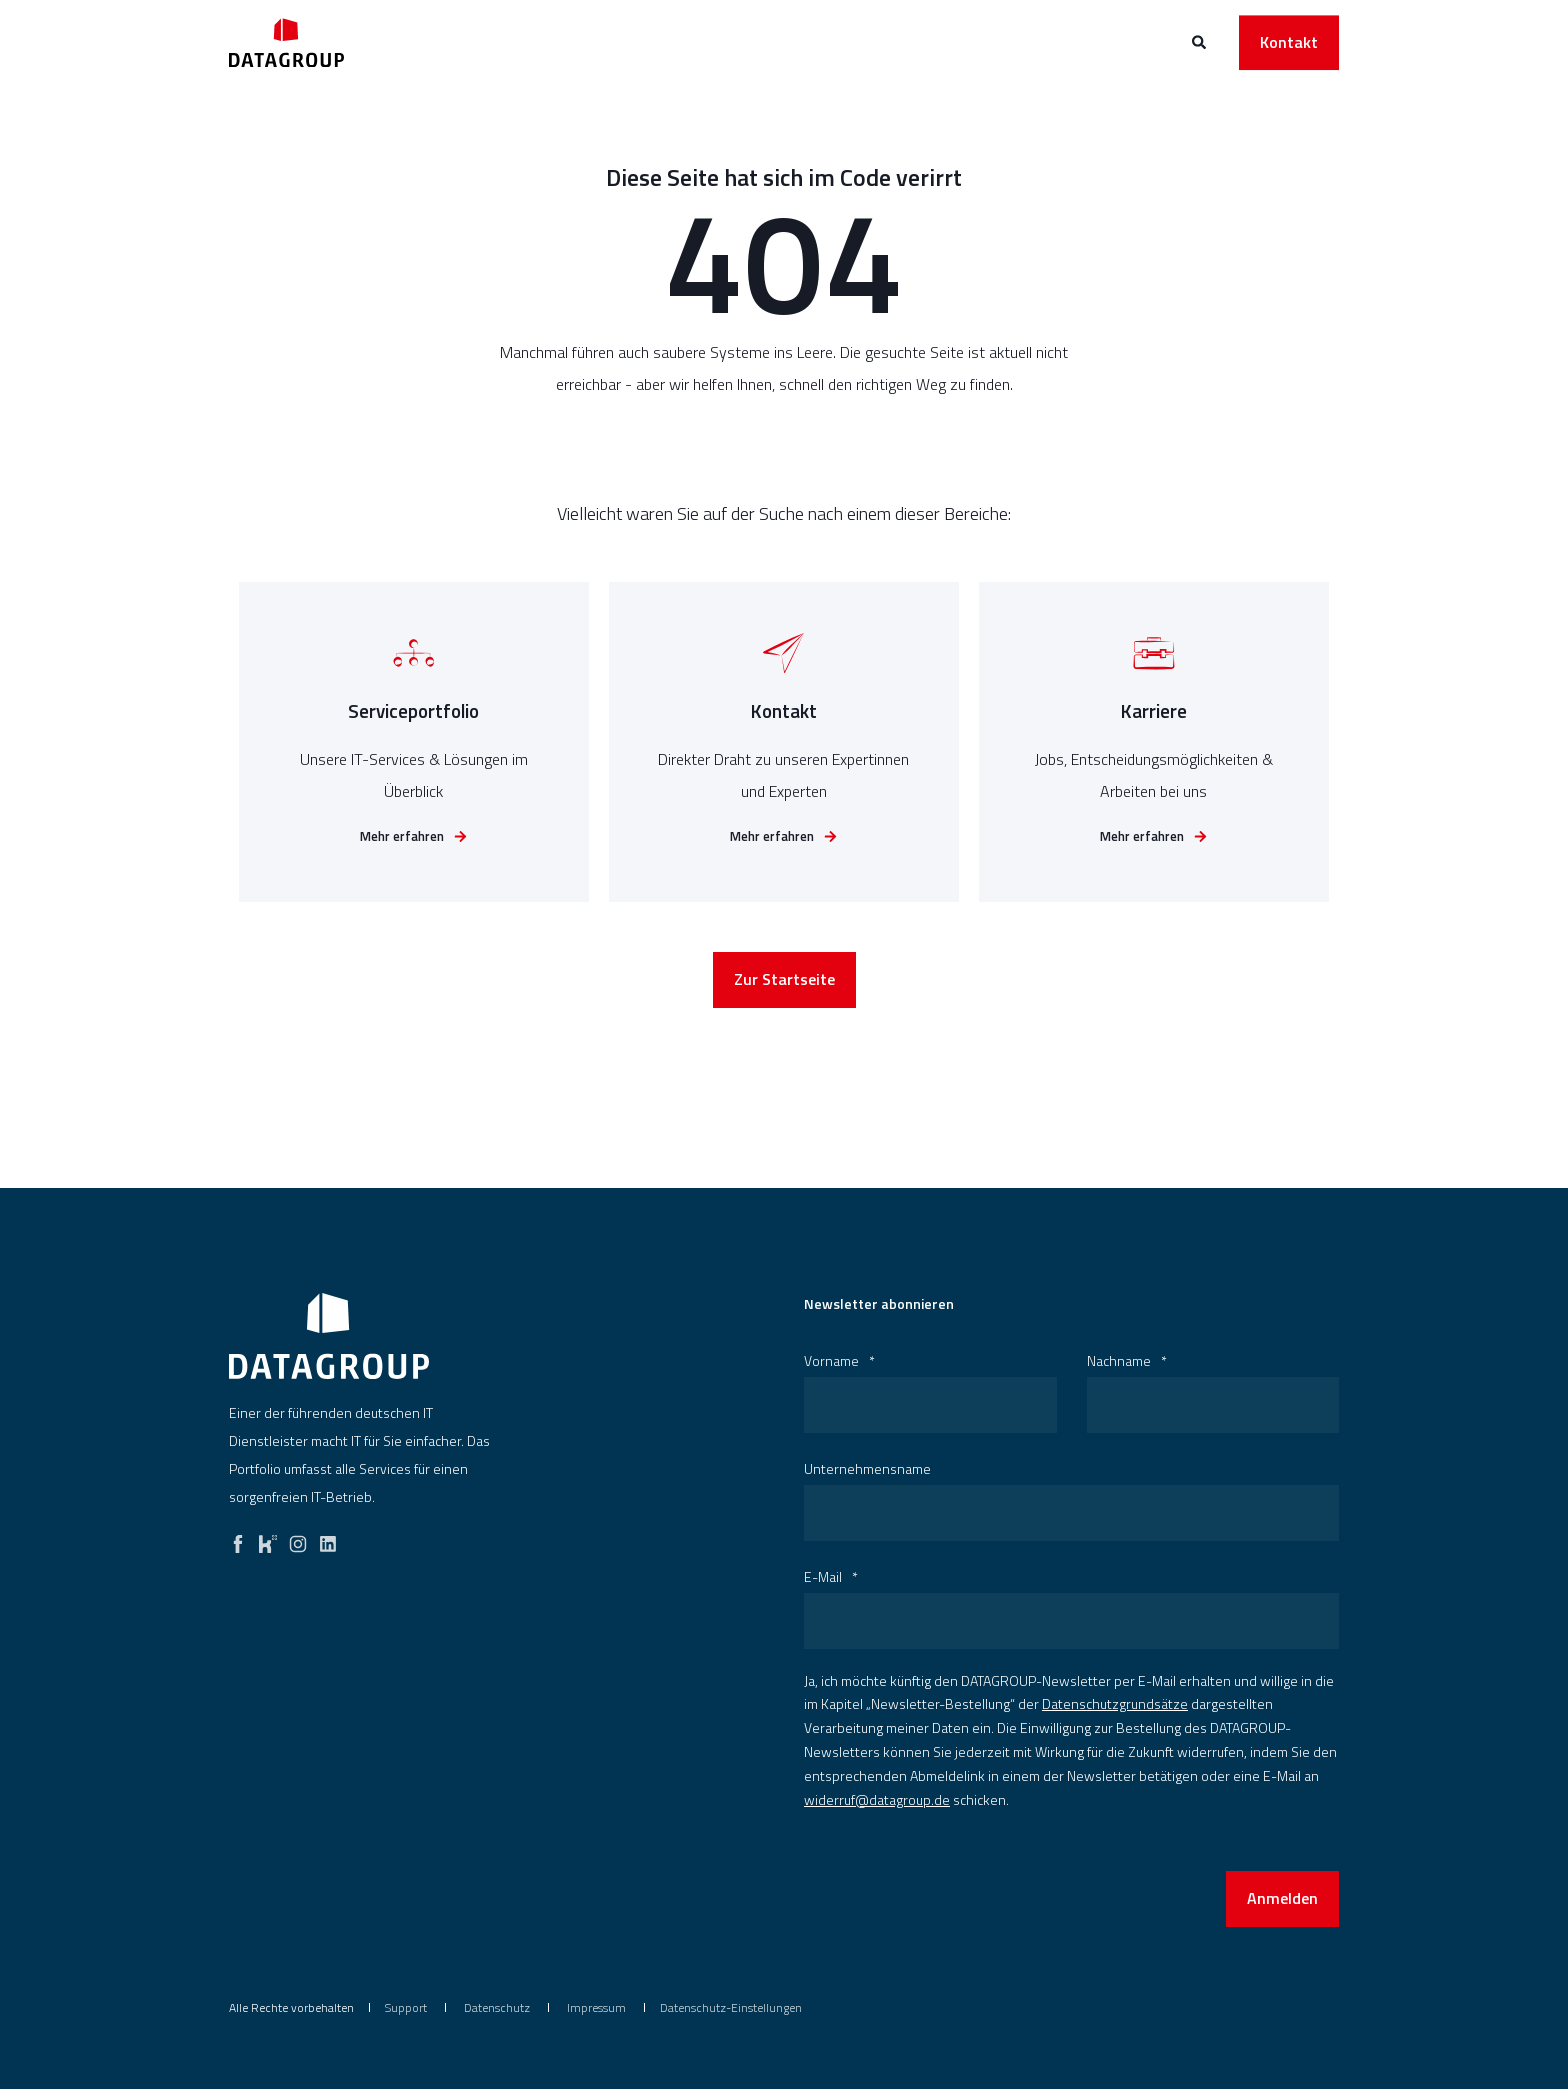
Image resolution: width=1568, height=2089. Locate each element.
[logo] (329, 1336)
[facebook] (238, 1539)
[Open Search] (1200, 40)
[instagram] (298, 1539)
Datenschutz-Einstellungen (731, 2007)
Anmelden (1282, 1898)
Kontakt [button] (1289, 42)
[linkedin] (328, 1539)
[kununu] (268, 1539)
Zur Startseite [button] (784, 1021)
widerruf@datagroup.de (877, 1799)
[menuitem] (406, 2008)
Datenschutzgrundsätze (1115, 1703)
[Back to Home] (286, 42)
